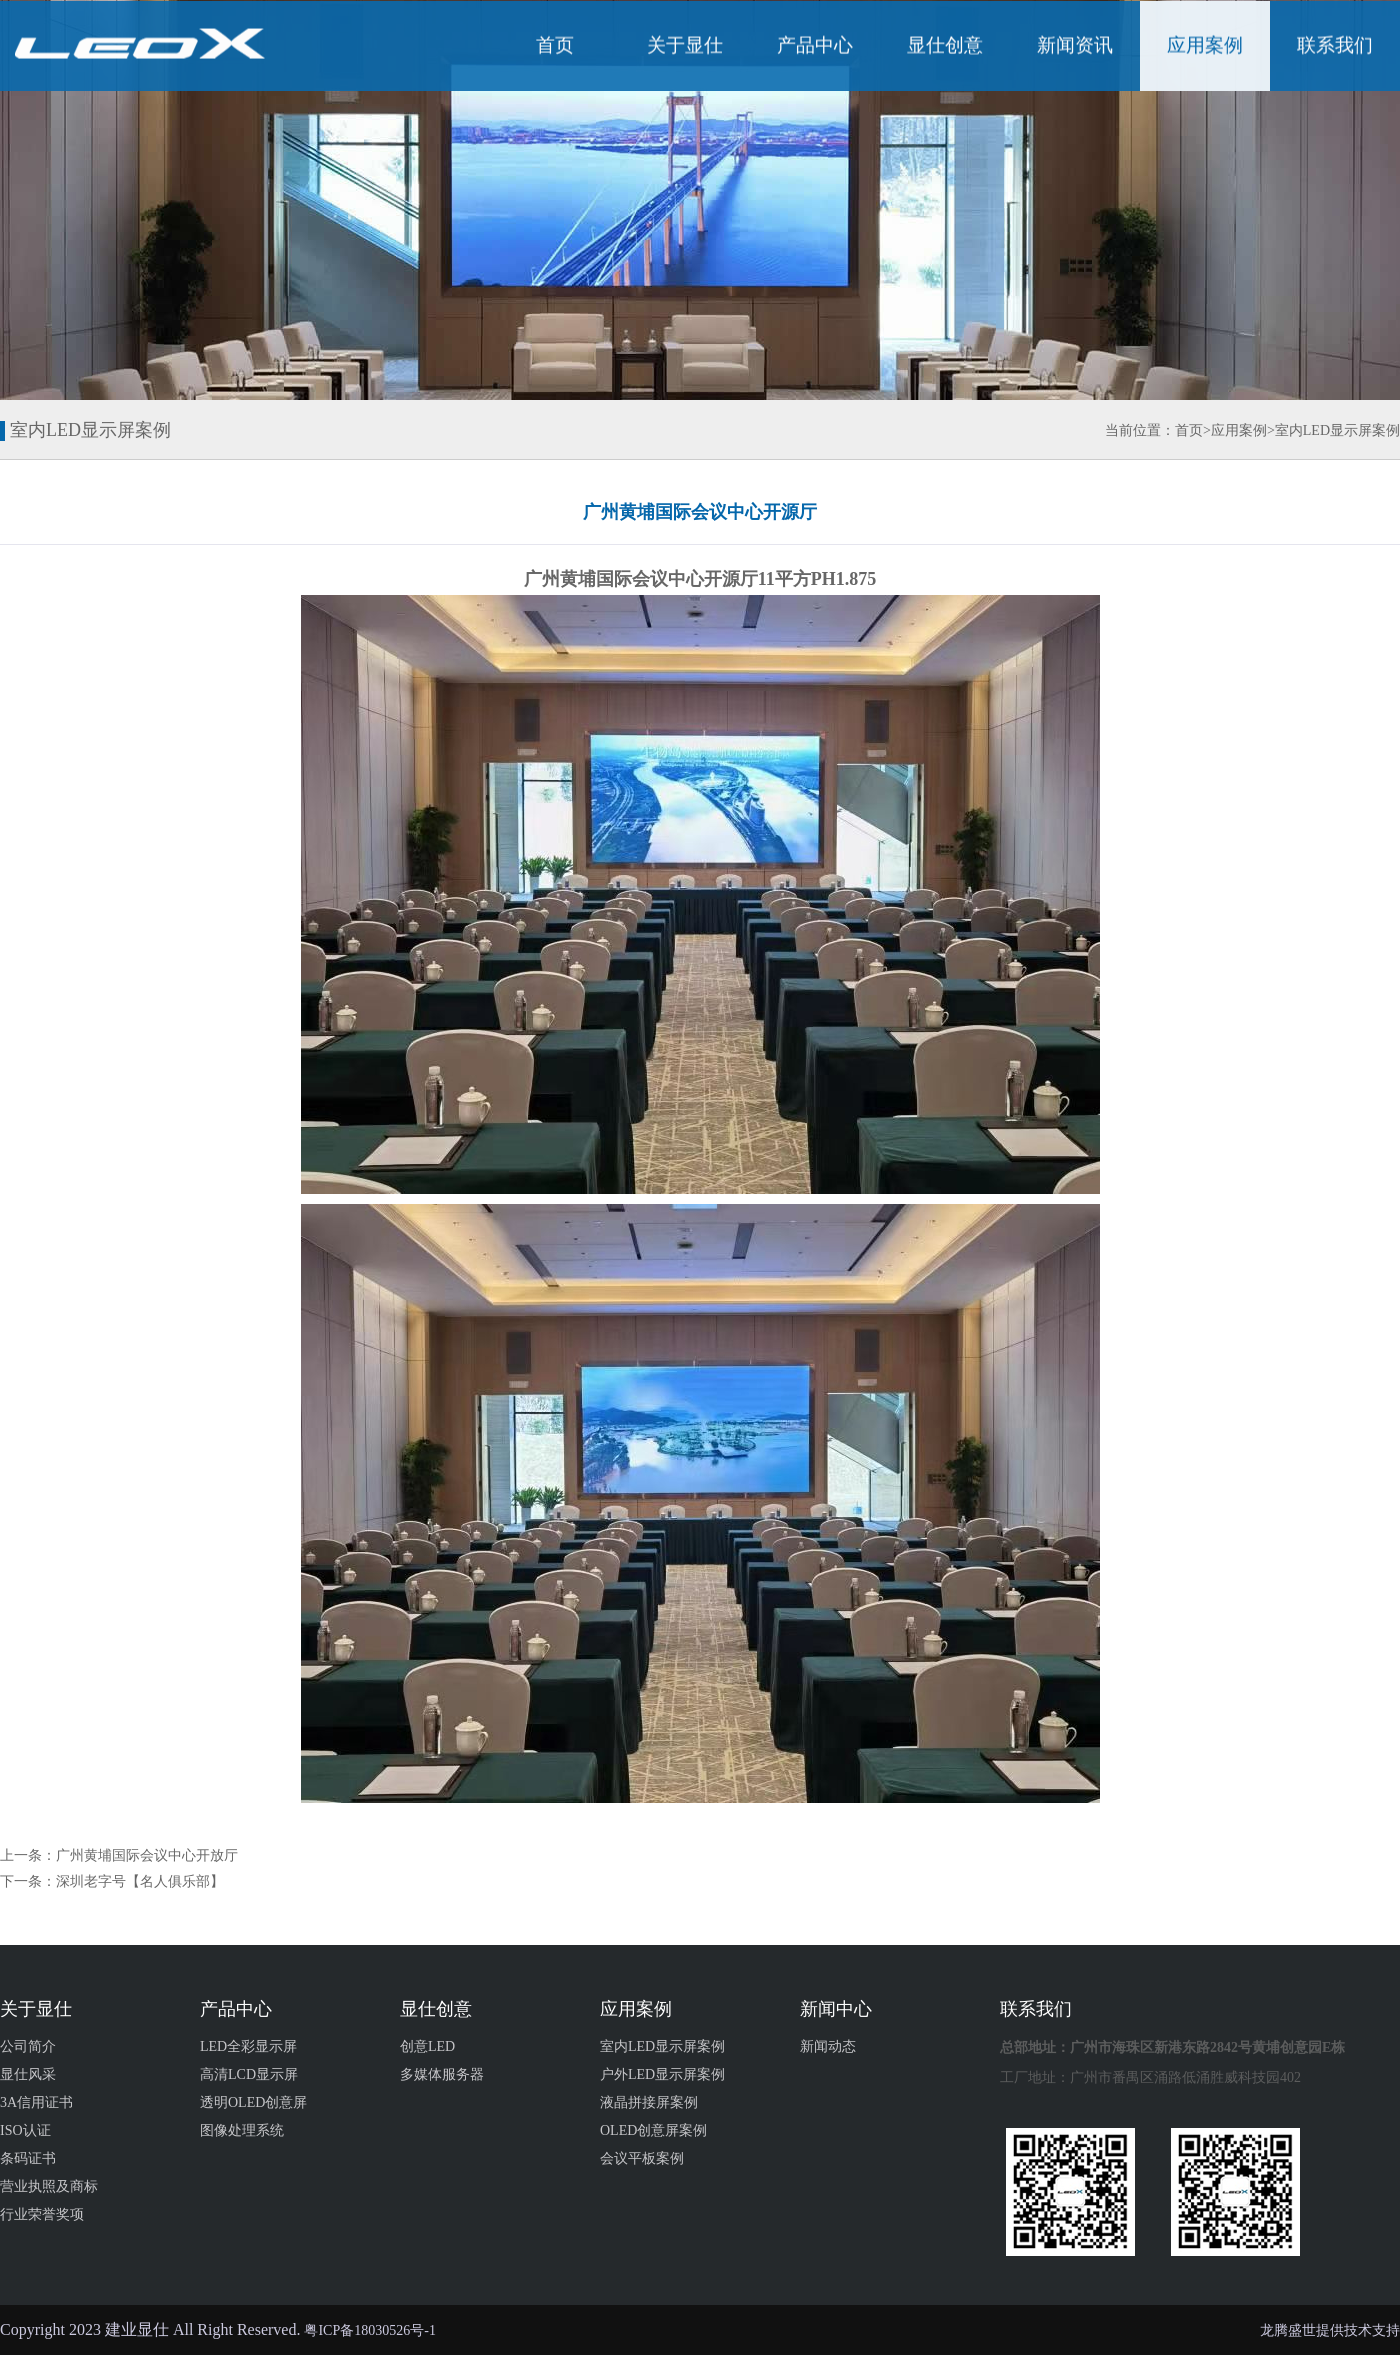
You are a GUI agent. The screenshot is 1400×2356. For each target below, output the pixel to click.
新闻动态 (828, 2046)
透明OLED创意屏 (253, 2102)
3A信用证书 (36, 2102)
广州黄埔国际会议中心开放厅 (147, 1855)
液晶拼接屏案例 (649, 2102)
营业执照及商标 (49, 2186)
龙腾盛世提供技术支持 (1330, 2330)
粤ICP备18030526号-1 (369, 2330)
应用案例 (1205, 48)
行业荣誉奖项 (42, 2214)
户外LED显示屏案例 (662, 2074)
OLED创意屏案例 (653, 2130)
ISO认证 (25, 2130)
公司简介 (28, 2046)
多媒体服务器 (442, 2074)
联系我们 (1335, 48)
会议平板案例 (642, 2158)
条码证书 (28, 2158)
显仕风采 (28, 2074)
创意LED (427, 2046)
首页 (555, 48)
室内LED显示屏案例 (1337, 430)
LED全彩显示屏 (248, 2046)
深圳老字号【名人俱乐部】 (140, 1881)
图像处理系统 (242, 2130)
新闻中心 (836, 2009)
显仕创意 (945, 48)
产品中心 (815, 48)
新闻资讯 (1075, 48)
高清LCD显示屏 (249, 2074)
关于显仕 (685, 48)
